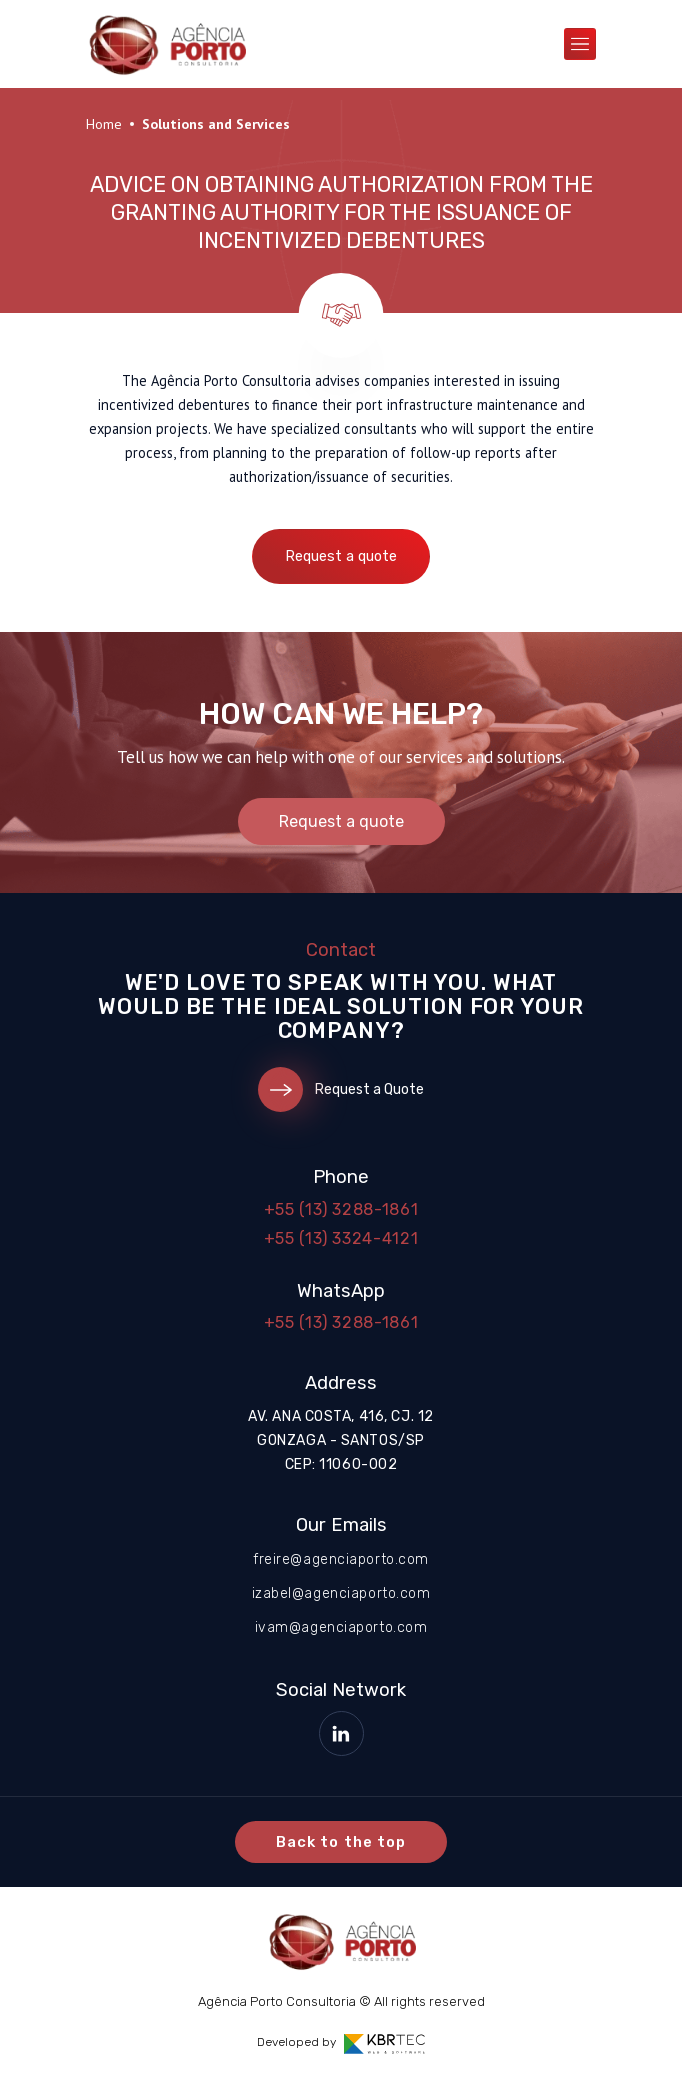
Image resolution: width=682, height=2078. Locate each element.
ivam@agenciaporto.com (341, 1627)
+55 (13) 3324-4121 (341, 1238)
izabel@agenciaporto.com (341, 1593)
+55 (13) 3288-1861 (341, 1209)
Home (104, 124)
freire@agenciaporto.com (341, 1559)
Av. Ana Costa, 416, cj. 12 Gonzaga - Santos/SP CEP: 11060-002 (341, 1440)
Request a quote (341, 556)
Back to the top (341, 1842)
